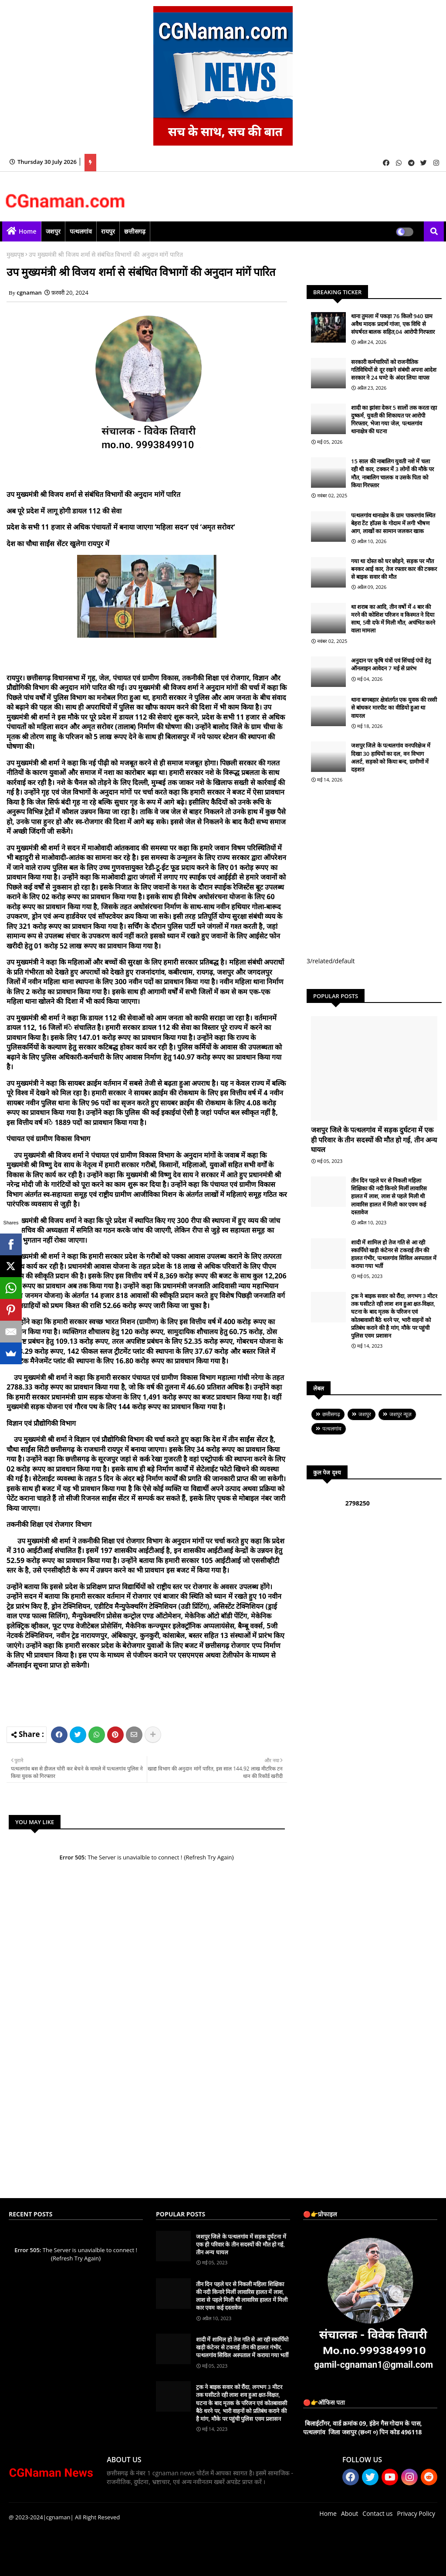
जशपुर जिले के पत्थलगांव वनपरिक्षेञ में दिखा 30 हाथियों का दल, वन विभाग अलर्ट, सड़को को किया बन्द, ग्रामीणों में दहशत (390, 757)
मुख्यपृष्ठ (15, 254)
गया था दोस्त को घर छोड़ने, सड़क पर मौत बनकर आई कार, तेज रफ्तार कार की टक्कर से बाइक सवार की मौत (394, 569)
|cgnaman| (58, 2517)
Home (28, 231)
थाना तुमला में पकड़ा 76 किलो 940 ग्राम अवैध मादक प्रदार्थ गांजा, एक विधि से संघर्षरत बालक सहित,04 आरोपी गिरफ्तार (393, 324)
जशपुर (53, 231)
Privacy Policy (416, 2513)
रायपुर (108, 231)
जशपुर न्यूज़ (400, 1414)
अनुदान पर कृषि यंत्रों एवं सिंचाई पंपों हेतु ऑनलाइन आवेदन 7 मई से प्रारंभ (391, 664)
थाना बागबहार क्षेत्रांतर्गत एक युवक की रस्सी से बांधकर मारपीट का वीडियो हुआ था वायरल (394, 707)
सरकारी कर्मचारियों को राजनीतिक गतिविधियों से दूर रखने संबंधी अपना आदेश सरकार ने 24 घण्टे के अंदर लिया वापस (393, 369)
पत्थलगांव (81, 231)
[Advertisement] (174, 1696)
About (349, 2513)
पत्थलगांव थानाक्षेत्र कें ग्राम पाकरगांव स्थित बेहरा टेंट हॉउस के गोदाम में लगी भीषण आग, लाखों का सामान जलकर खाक (393, 523)
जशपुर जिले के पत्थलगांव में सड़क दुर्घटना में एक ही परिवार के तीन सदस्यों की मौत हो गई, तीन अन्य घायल (374, 1139)
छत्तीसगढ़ (134, 231)
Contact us (377, 2513)
